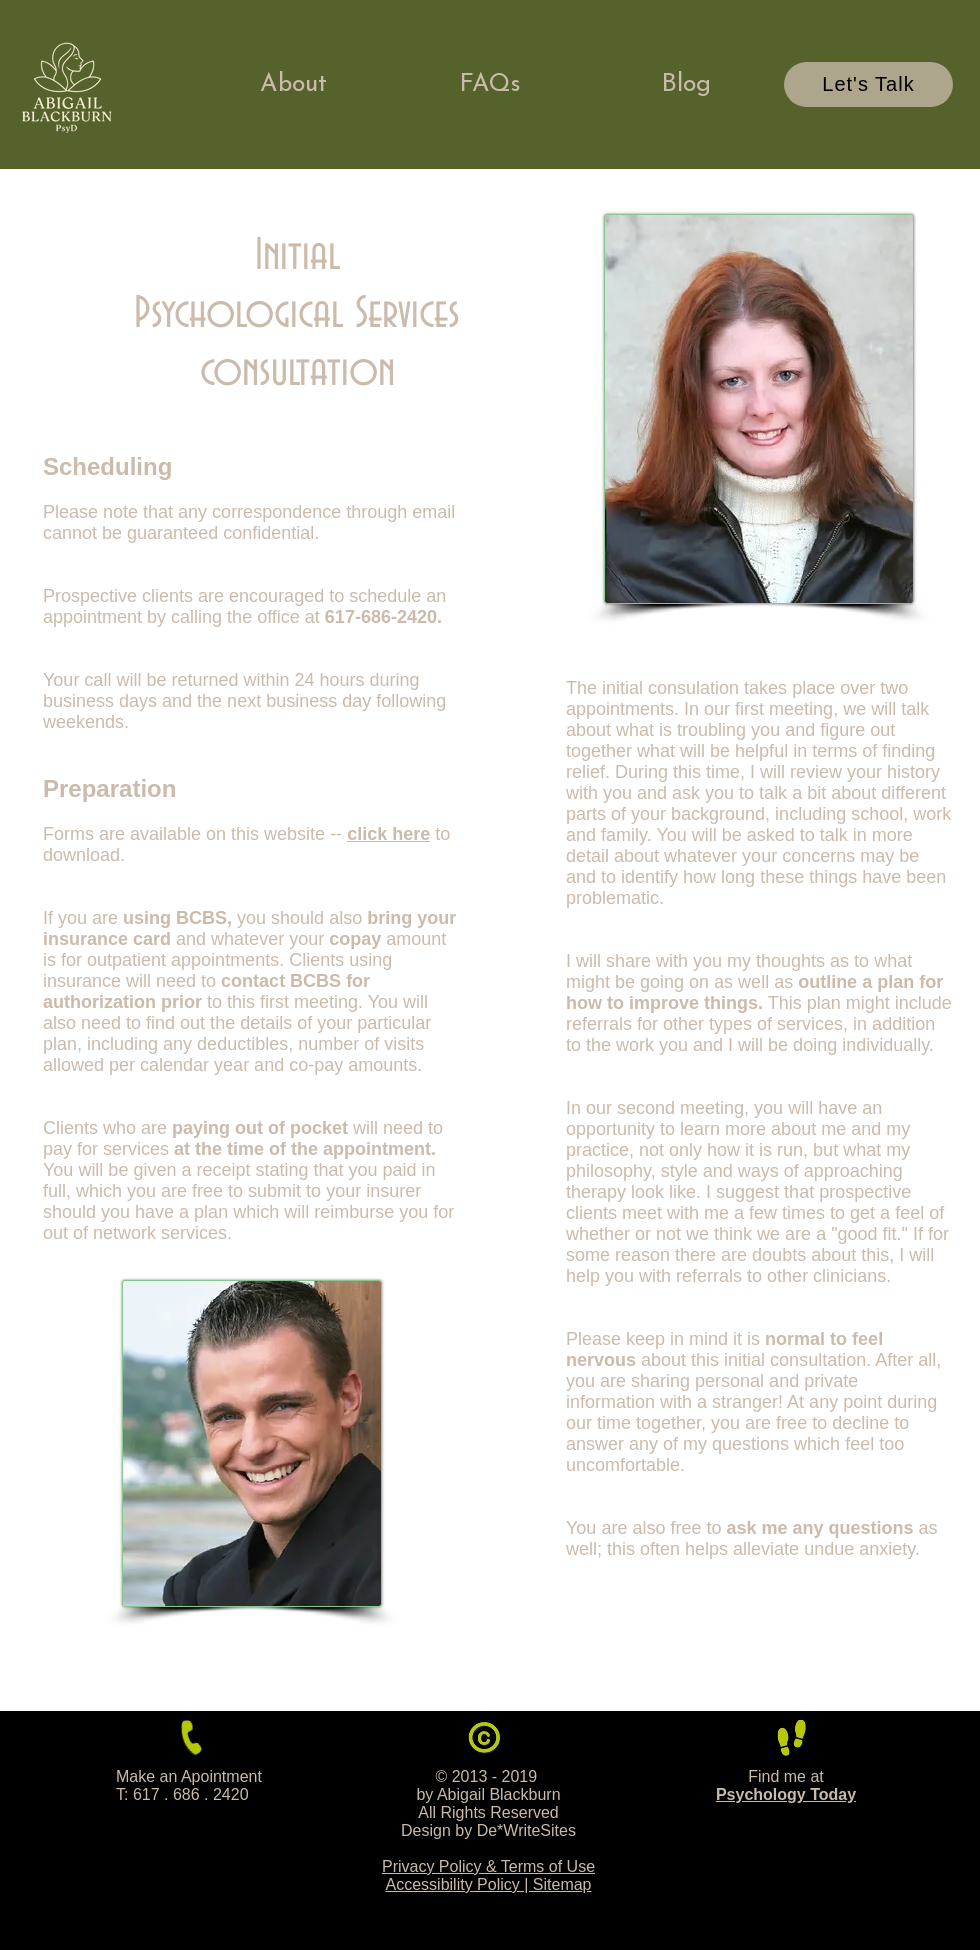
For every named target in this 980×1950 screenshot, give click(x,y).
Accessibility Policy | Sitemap (489, 1884)
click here (388, 834)
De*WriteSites (526, 1830)
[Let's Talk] (868, 84)
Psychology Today (786, 1794)
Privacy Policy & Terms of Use (488, 1866)
